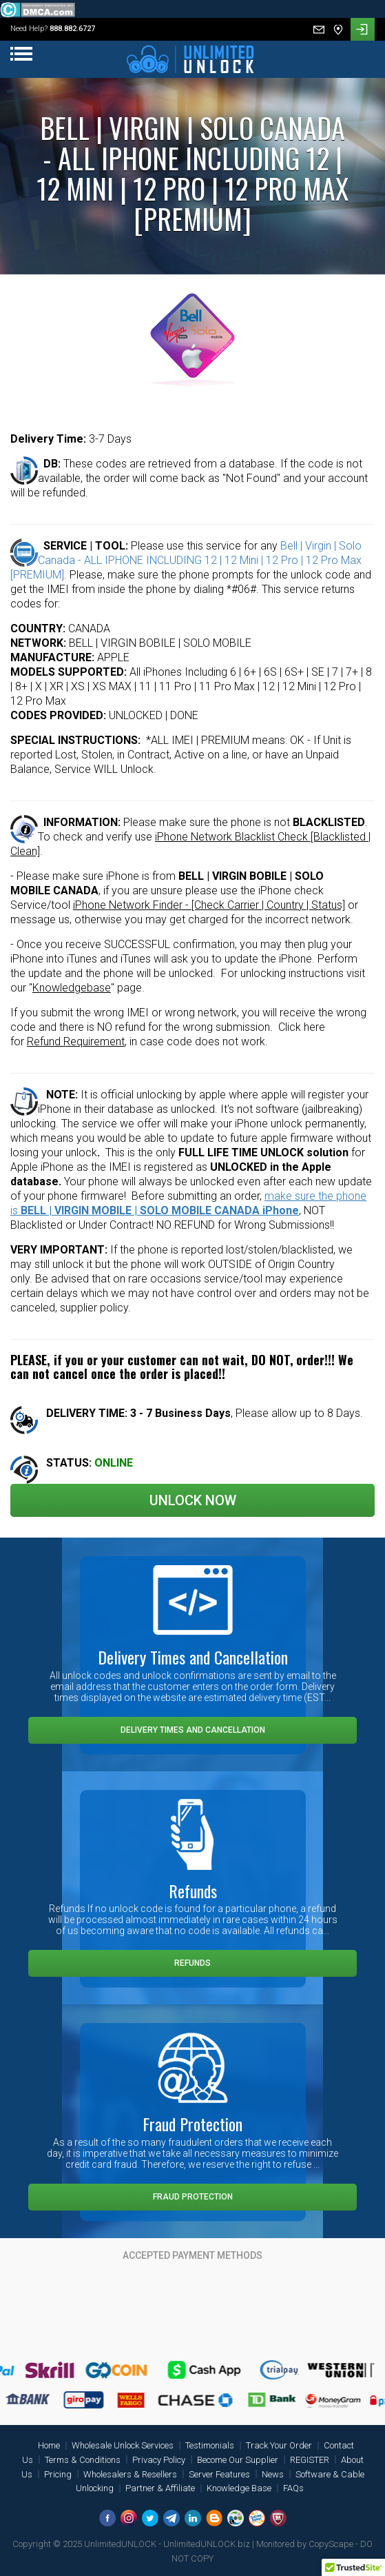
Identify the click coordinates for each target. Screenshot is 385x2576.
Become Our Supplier (237, 2460)
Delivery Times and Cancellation (193, 1730)
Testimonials (209, 2445)
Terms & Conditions (83, 2460)
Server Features (219, 2474)
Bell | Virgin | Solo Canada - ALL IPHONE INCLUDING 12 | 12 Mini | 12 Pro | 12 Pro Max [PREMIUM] (186, 560)
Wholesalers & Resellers (130, 2474)
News (273, 2474)
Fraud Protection (193, 2197)
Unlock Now (192, 1500)
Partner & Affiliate (160, 2488)
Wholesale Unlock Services (123, 2445)
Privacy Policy (158, 2460)
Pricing (58, 2474)
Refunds (192, 1963)
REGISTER (309, 2460)
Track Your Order (279, 2445)
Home (49, 2445)
